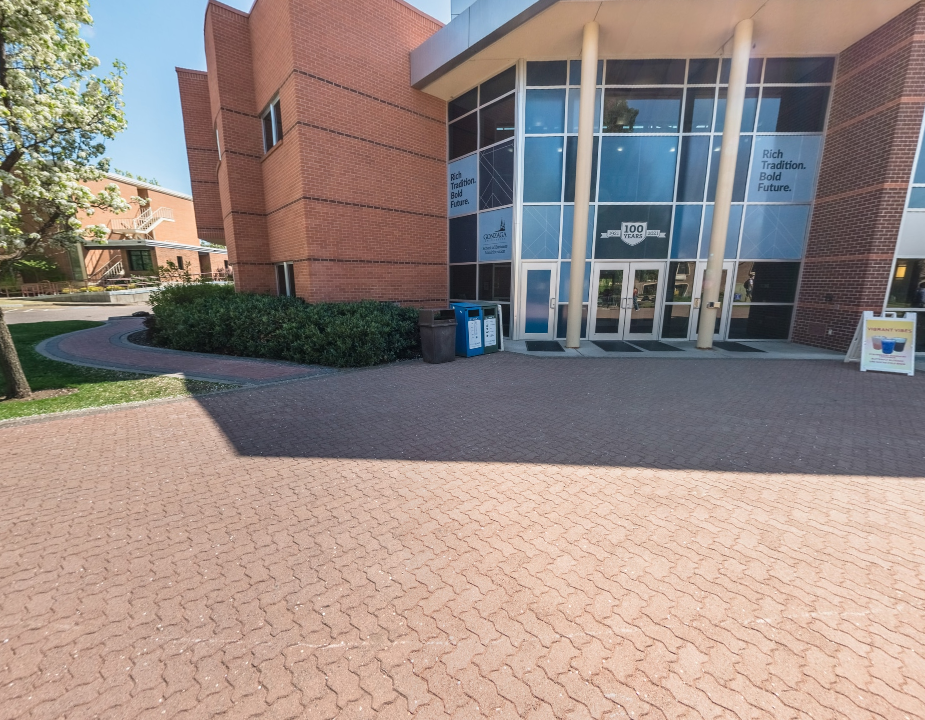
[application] (462, 360)
